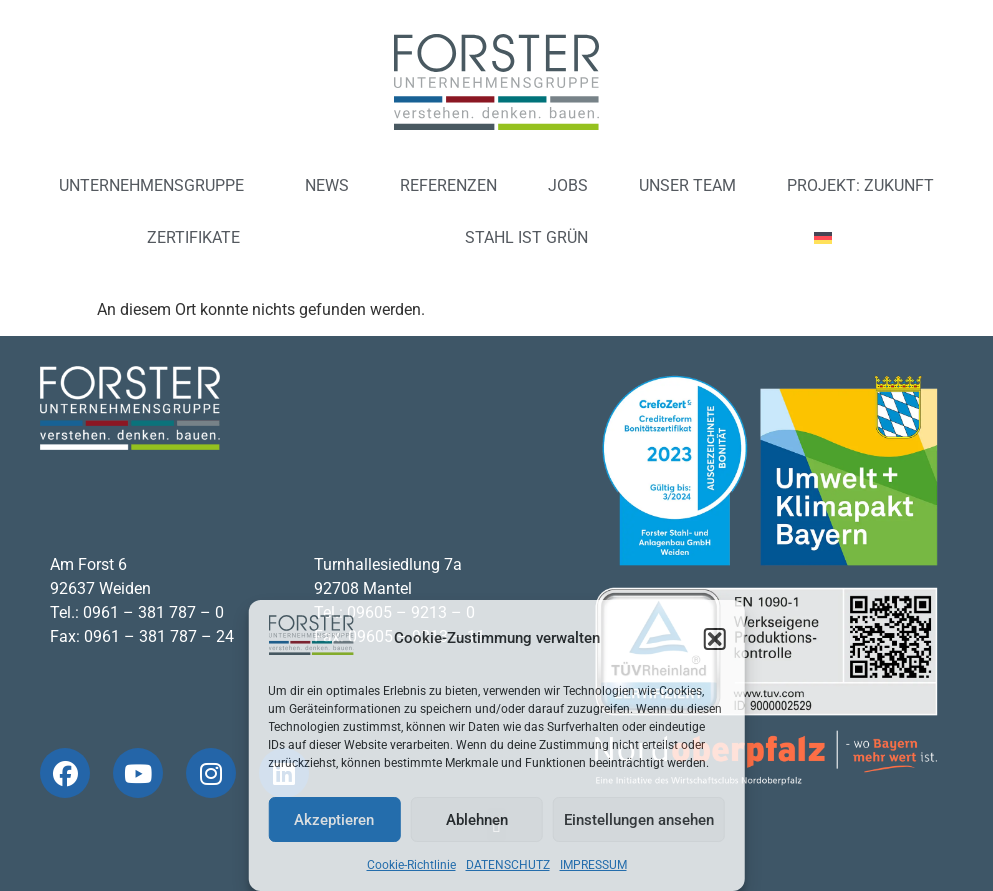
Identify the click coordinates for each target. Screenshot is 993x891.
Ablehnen (477, 820)
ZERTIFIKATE (193, 237)
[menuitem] (830, 238)
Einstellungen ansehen (639, 820)
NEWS (327, 185)
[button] (715, 639)
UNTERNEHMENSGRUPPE (156, 186)
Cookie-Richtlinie (411, 865)
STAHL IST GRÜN (526, 237)
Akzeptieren (334, 820)
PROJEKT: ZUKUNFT (860, 185)
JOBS (568, 185)
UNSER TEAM (687, 185)
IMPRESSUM (593, 865)
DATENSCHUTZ (508, 865)
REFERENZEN (448, 185)
